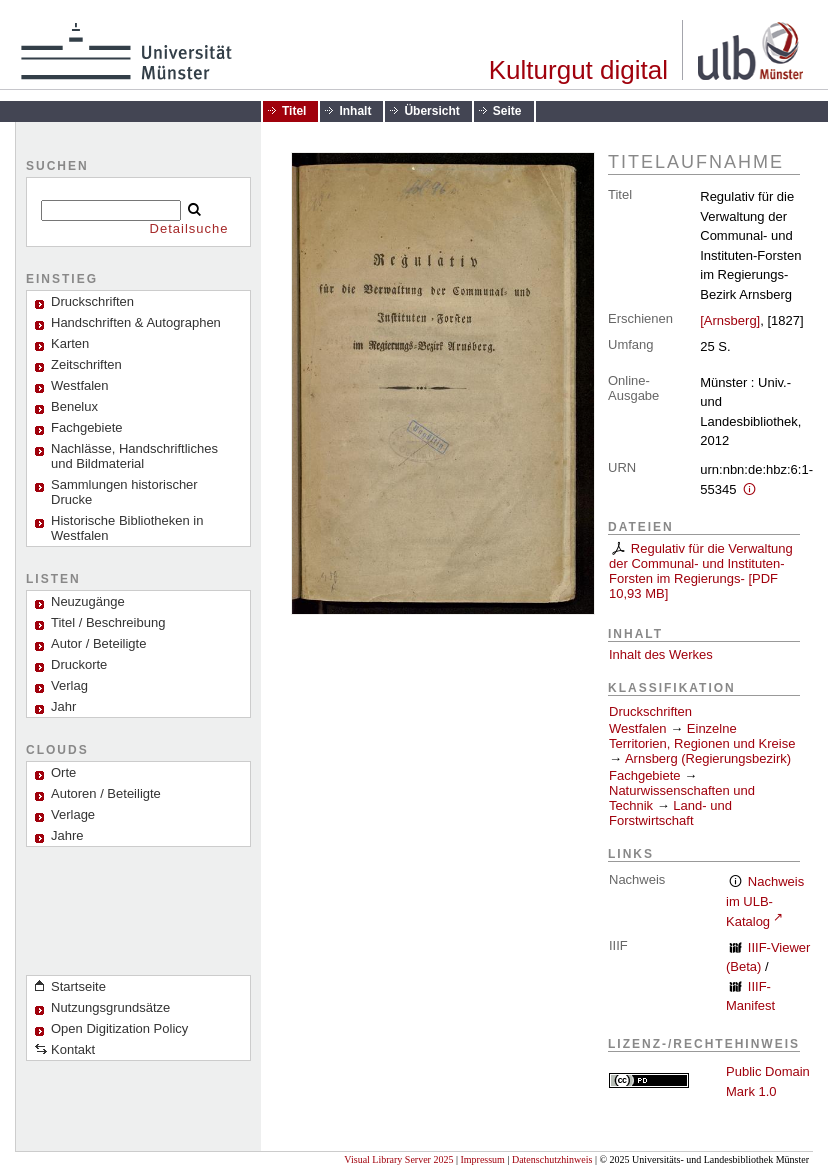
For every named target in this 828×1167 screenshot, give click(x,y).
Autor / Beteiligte (98, 643)
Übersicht (431, 111)
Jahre (67, 835)
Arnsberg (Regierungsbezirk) (708, 758)
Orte (63, 772)
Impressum (482, 1159)
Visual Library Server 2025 (398, 1159)
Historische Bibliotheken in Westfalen (127, 528)
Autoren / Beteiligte (106, 793)
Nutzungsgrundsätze (110, 1007)
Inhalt (355, 111)
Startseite (78, 986)
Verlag (69, 685)
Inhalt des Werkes (661, 654)
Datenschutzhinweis (552, 1159)
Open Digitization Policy (119, 1028)
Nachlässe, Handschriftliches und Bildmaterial (134, 456)
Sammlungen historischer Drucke (124, 492)
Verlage (73, 814)
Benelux (74, 406)
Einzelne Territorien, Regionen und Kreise (702, 736)
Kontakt (73, 1049)
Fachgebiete (87, 427)
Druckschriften (650, 711)
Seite (507, 111)
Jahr (63, 706)
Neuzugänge (88, 601)
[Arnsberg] (730, 320)
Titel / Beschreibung (108, 622)
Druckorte (79, 664)
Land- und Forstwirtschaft (670, 813)
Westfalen (80, 385)
